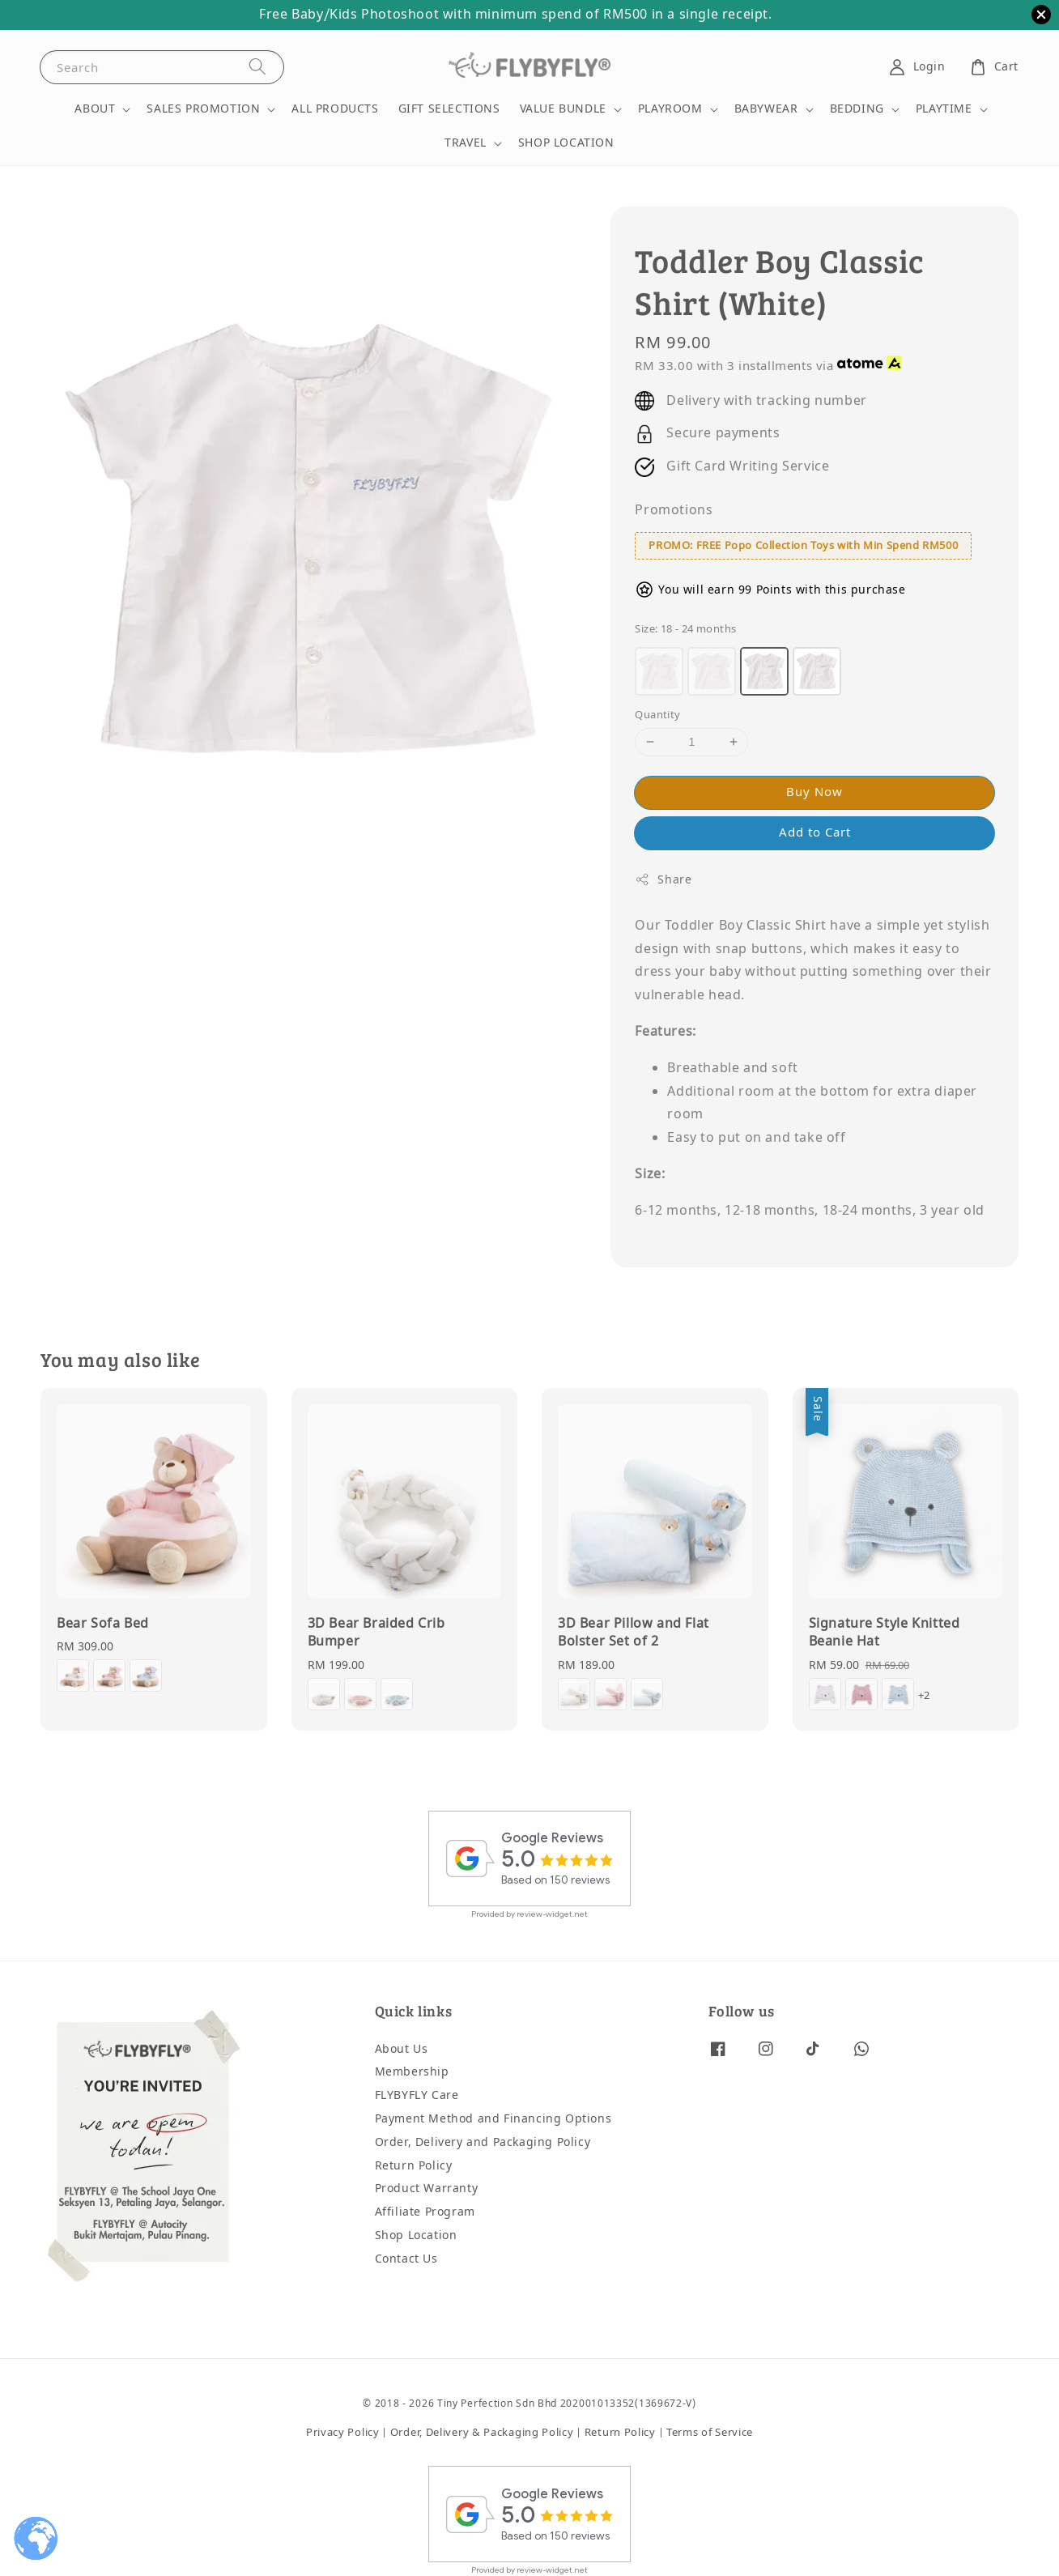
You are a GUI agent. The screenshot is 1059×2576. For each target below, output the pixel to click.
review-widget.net (552, 1914)
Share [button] (663, 879)
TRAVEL (465, 143)
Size (685, 629)
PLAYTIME (944, 109)
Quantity (657, 714)
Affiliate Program (425, 2211)
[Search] (257, 67)
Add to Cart (815, 832)
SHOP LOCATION (566, 142)
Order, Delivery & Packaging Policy (482, 2432)
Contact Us (406, 2258)
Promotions (673, 510)
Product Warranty (426, 2188)
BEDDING (857, 109)
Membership (412, 2071)
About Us (401, 2050)
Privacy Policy (343, 2432)
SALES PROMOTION (203, 109)
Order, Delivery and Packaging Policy (483, 2142)
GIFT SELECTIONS (449, 108)
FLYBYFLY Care (417, 2095)
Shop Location (416, 2235)
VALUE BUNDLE (563, 109)
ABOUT (94, 109)
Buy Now (814, 792)
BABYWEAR (766, 109)
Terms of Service (709, 2432)
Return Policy (414, 2165)
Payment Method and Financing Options (493, 2118)
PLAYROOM (670, 109)
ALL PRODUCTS (334, 108)
